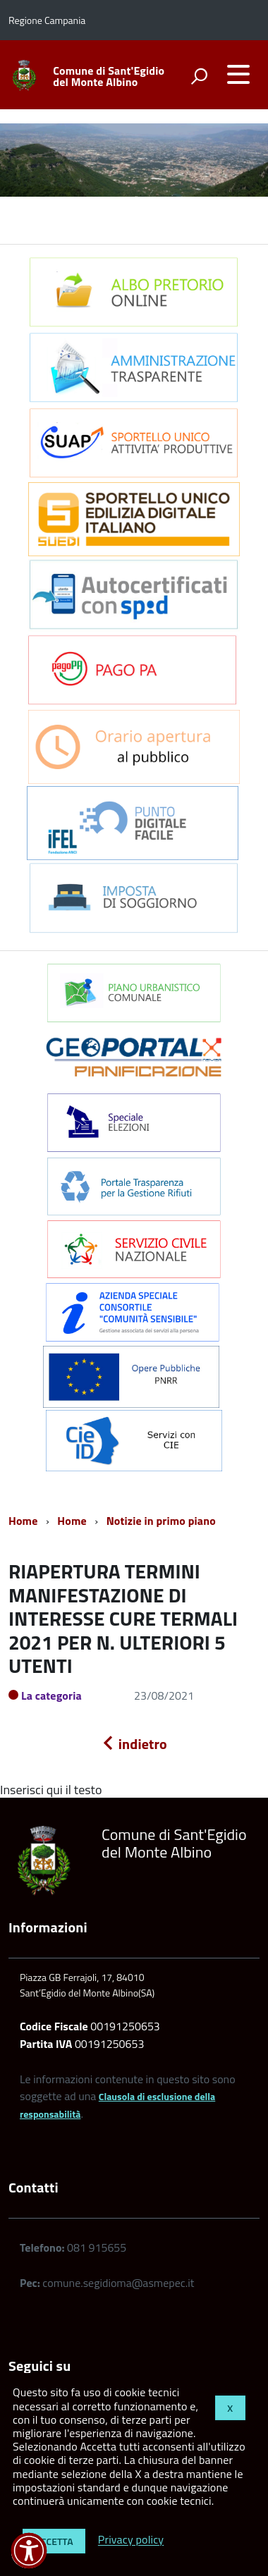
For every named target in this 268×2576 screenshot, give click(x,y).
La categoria (51, 1695)
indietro (134, 1744)
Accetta (54, 2541)
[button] (29, 2550)
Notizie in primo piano (161, 1520)
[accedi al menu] (238, 74)
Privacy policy (131, 2540)
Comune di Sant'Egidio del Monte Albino (108, 76)
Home (22, 1520)
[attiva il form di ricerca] (199, 76)
